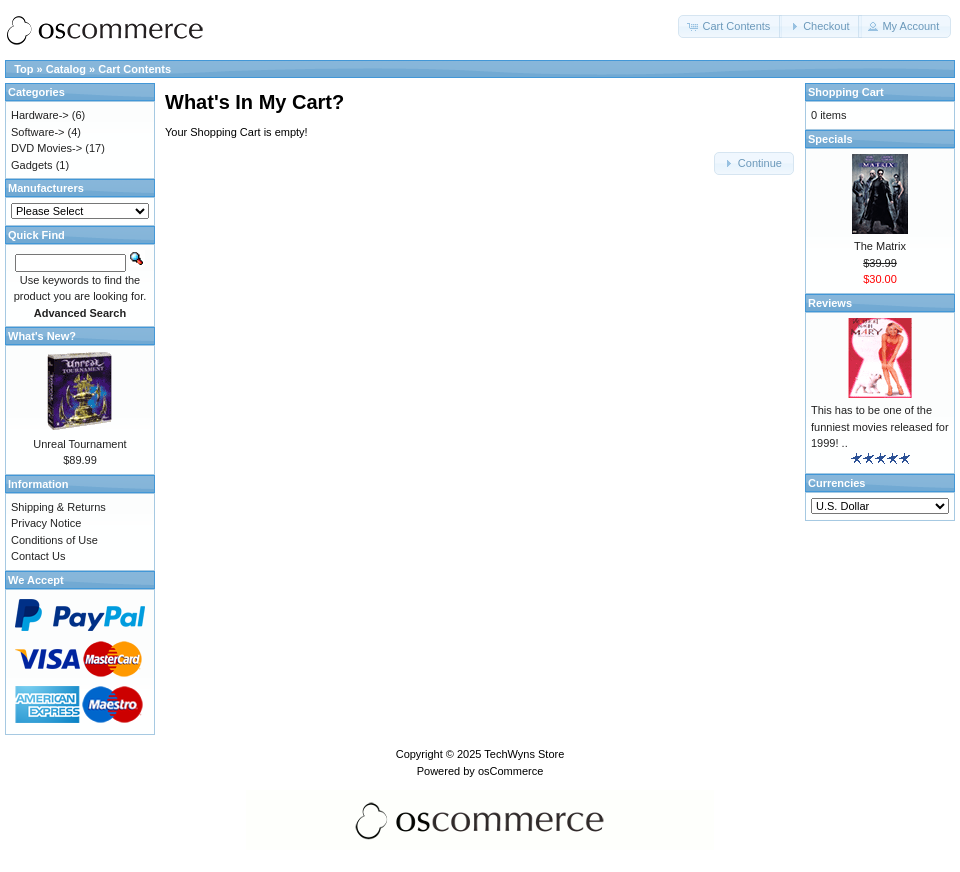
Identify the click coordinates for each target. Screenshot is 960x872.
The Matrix (880, 246)
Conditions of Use (54, 540)
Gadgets (32, 165)
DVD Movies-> (46, 148)
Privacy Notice (46, 523)
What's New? (42, 336)
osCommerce (510, 771)
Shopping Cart (846, 92)
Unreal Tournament (79, 444)
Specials (830, 139)
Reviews (830, 303)
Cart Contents (134, 69)
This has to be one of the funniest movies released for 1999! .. (880, 426)
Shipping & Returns (58, 507)
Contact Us (38, 556)
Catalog (66, 69)
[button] (730, 26)
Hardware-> (40, 115)
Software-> (38, 132)
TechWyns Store (524, 754)
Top (23, 69)
